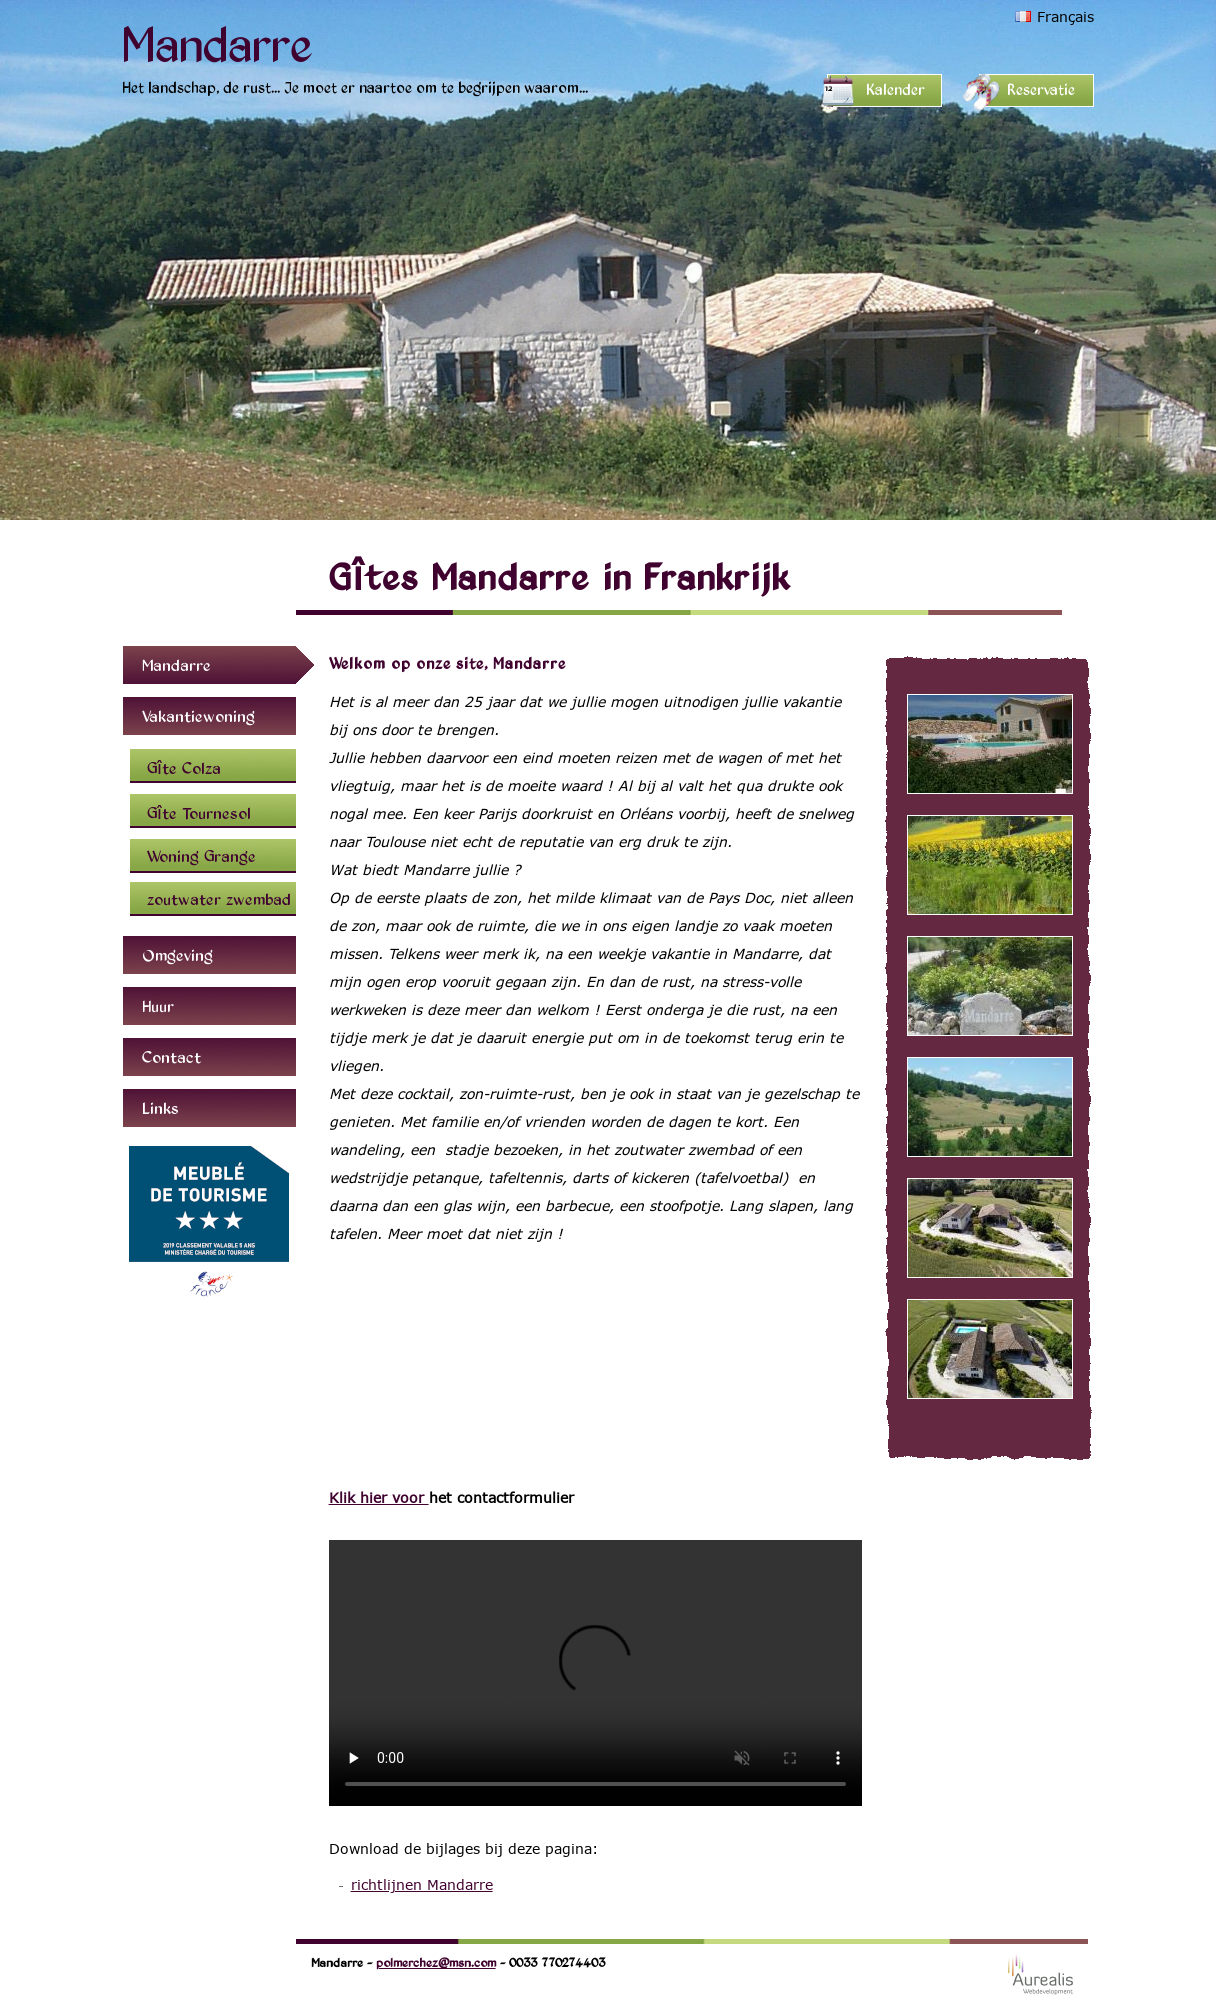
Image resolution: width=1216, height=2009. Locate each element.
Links (160, 1108)
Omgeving (177, 955)
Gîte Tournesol (199, 813)
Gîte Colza (184, 768)
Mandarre (217, 42)
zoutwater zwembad (219, 899)
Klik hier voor (379, 1497)
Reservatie (1041, 89)
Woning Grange (201, 856)
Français (1065, 16)
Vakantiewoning (198, 716)
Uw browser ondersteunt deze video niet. (595, 1673)
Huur (158, 1006)
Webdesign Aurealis (1040, 1974)
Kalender (895, 89)
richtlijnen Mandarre (422, 1884)
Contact (171, 1057)
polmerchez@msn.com (436, 1962)
